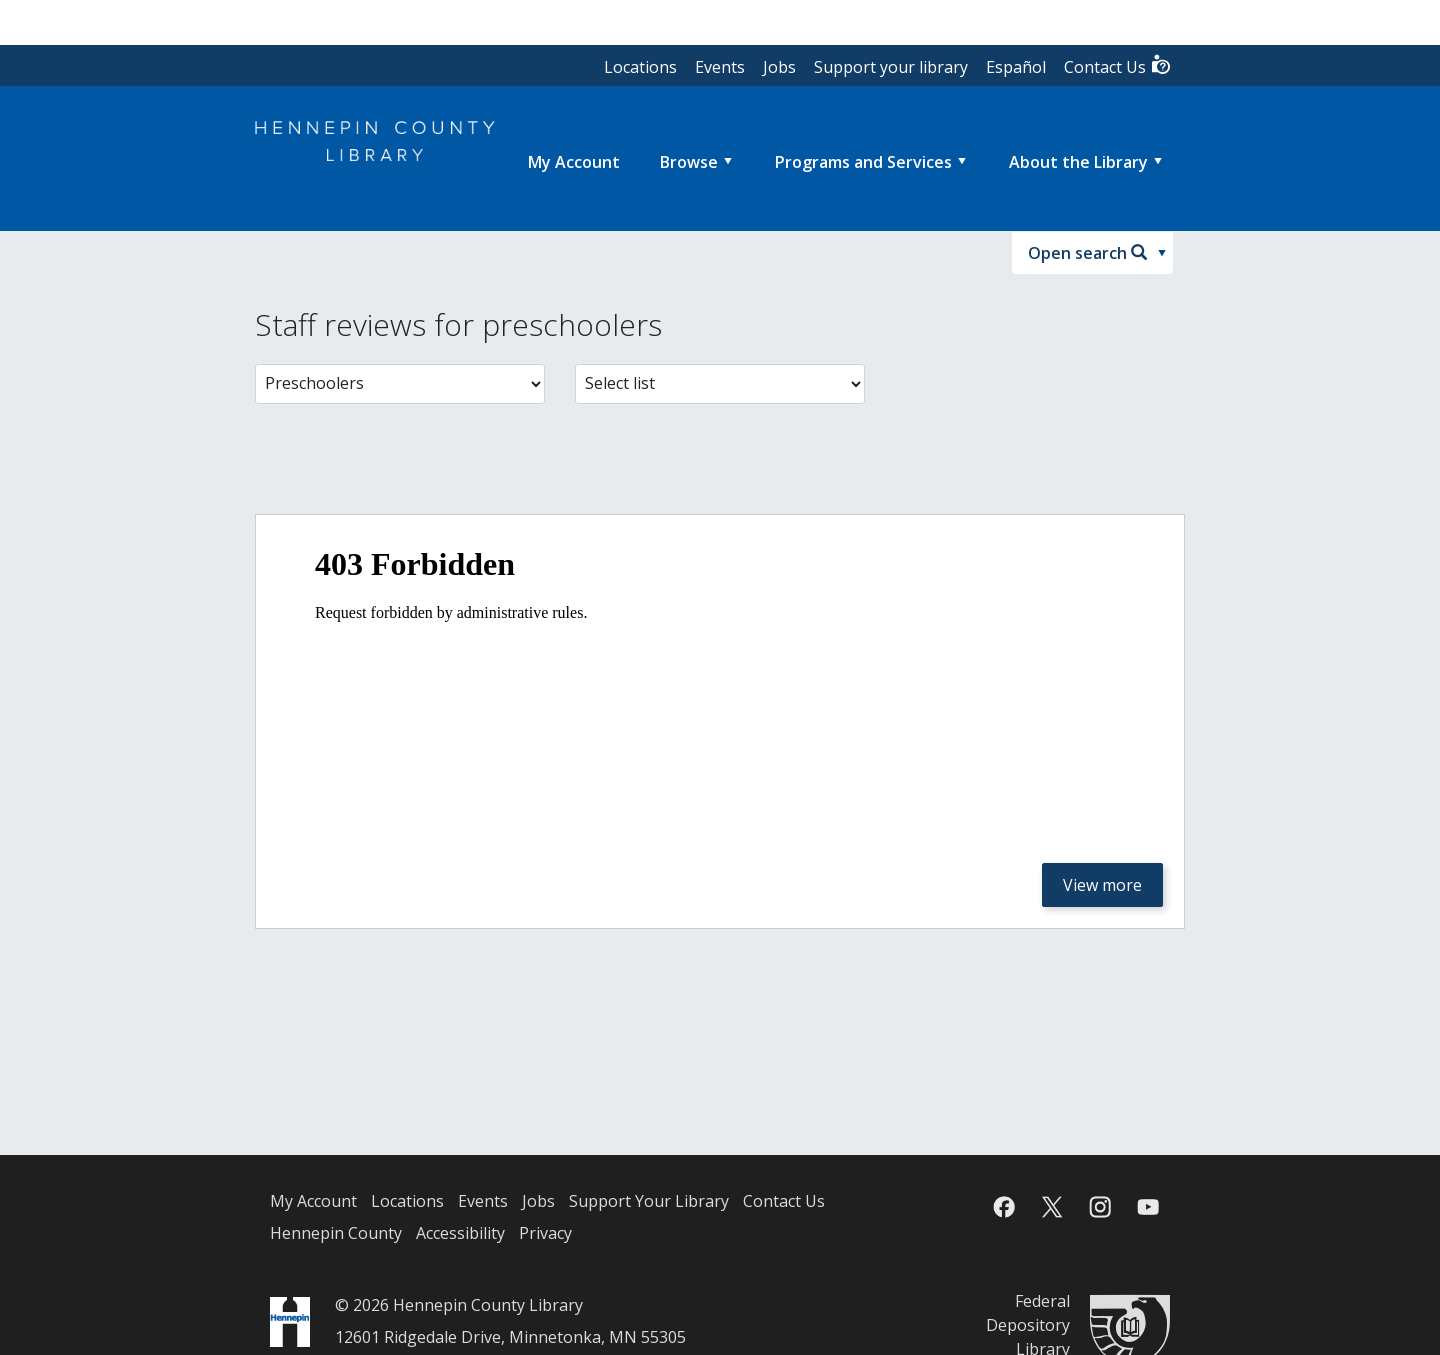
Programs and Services (863, 162)
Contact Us (1118, 65)
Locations (640, 67)
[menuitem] (574, 162)
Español (1016, 67)
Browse (689, 162)
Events (720, 67)
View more (1102, 885)
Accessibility (460, 1233)
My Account (313, 1201)
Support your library (891, 67)
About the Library (1078, 162)
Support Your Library (649, 1201)
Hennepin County (336, 1233)
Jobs (779, 67)
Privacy (545, 1233)
